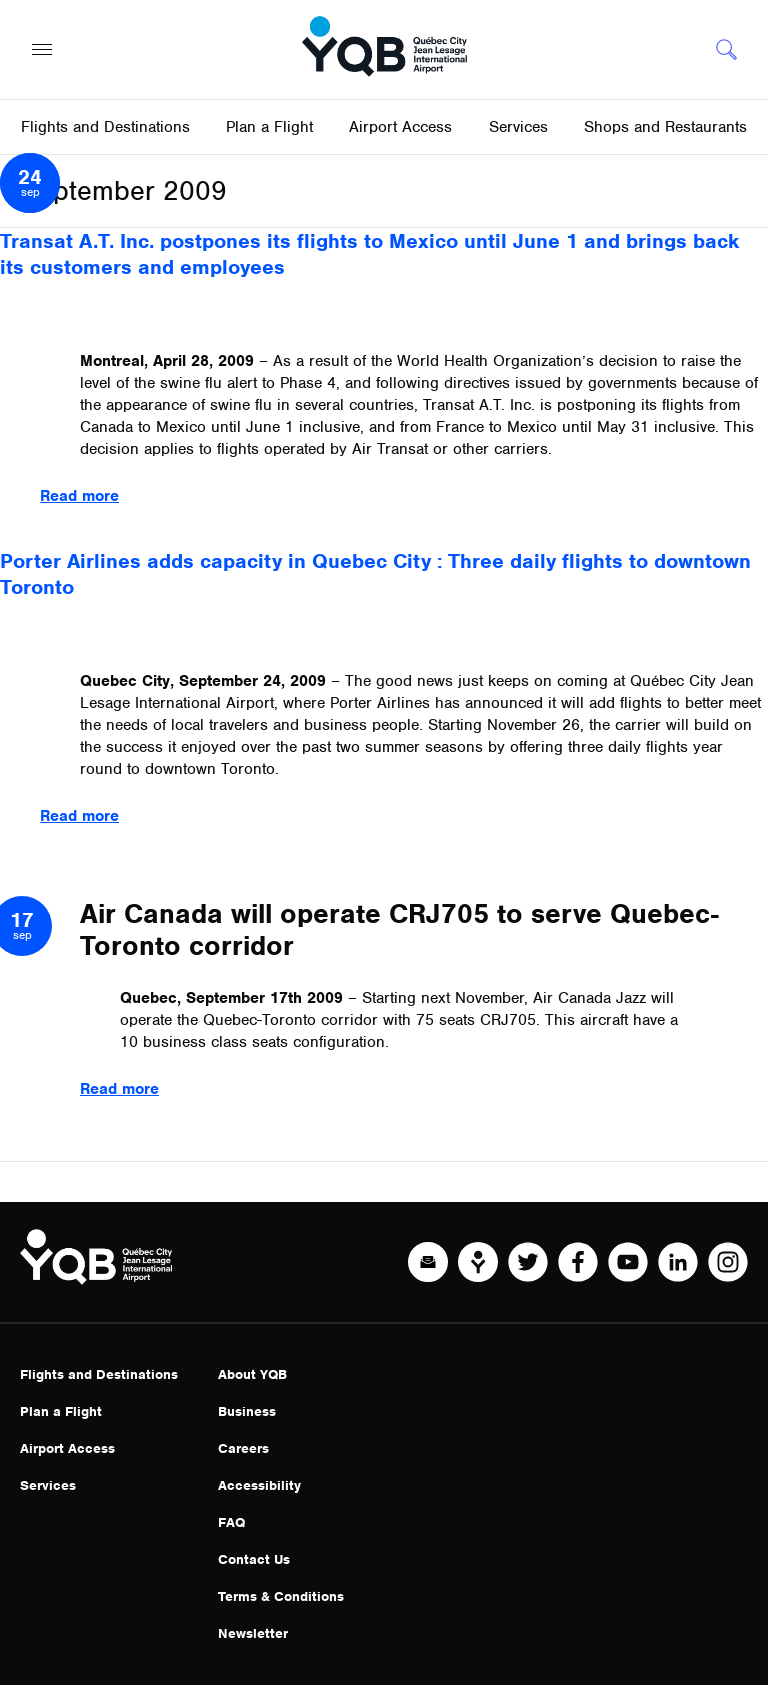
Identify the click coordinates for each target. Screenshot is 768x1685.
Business (247, 1411)
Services (48, 1485)
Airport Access (67, 1448)
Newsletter (253, 1633)
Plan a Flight (61, 1411)
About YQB (252, 1374)
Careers (243, 1448)
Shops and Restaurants (665, 127)
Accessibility (259, 1485)
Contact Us (254, 1559)
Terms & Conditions (281, 1596)
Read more (79, 496)
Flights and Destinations (99, 1374)
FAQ (231, 1522)
